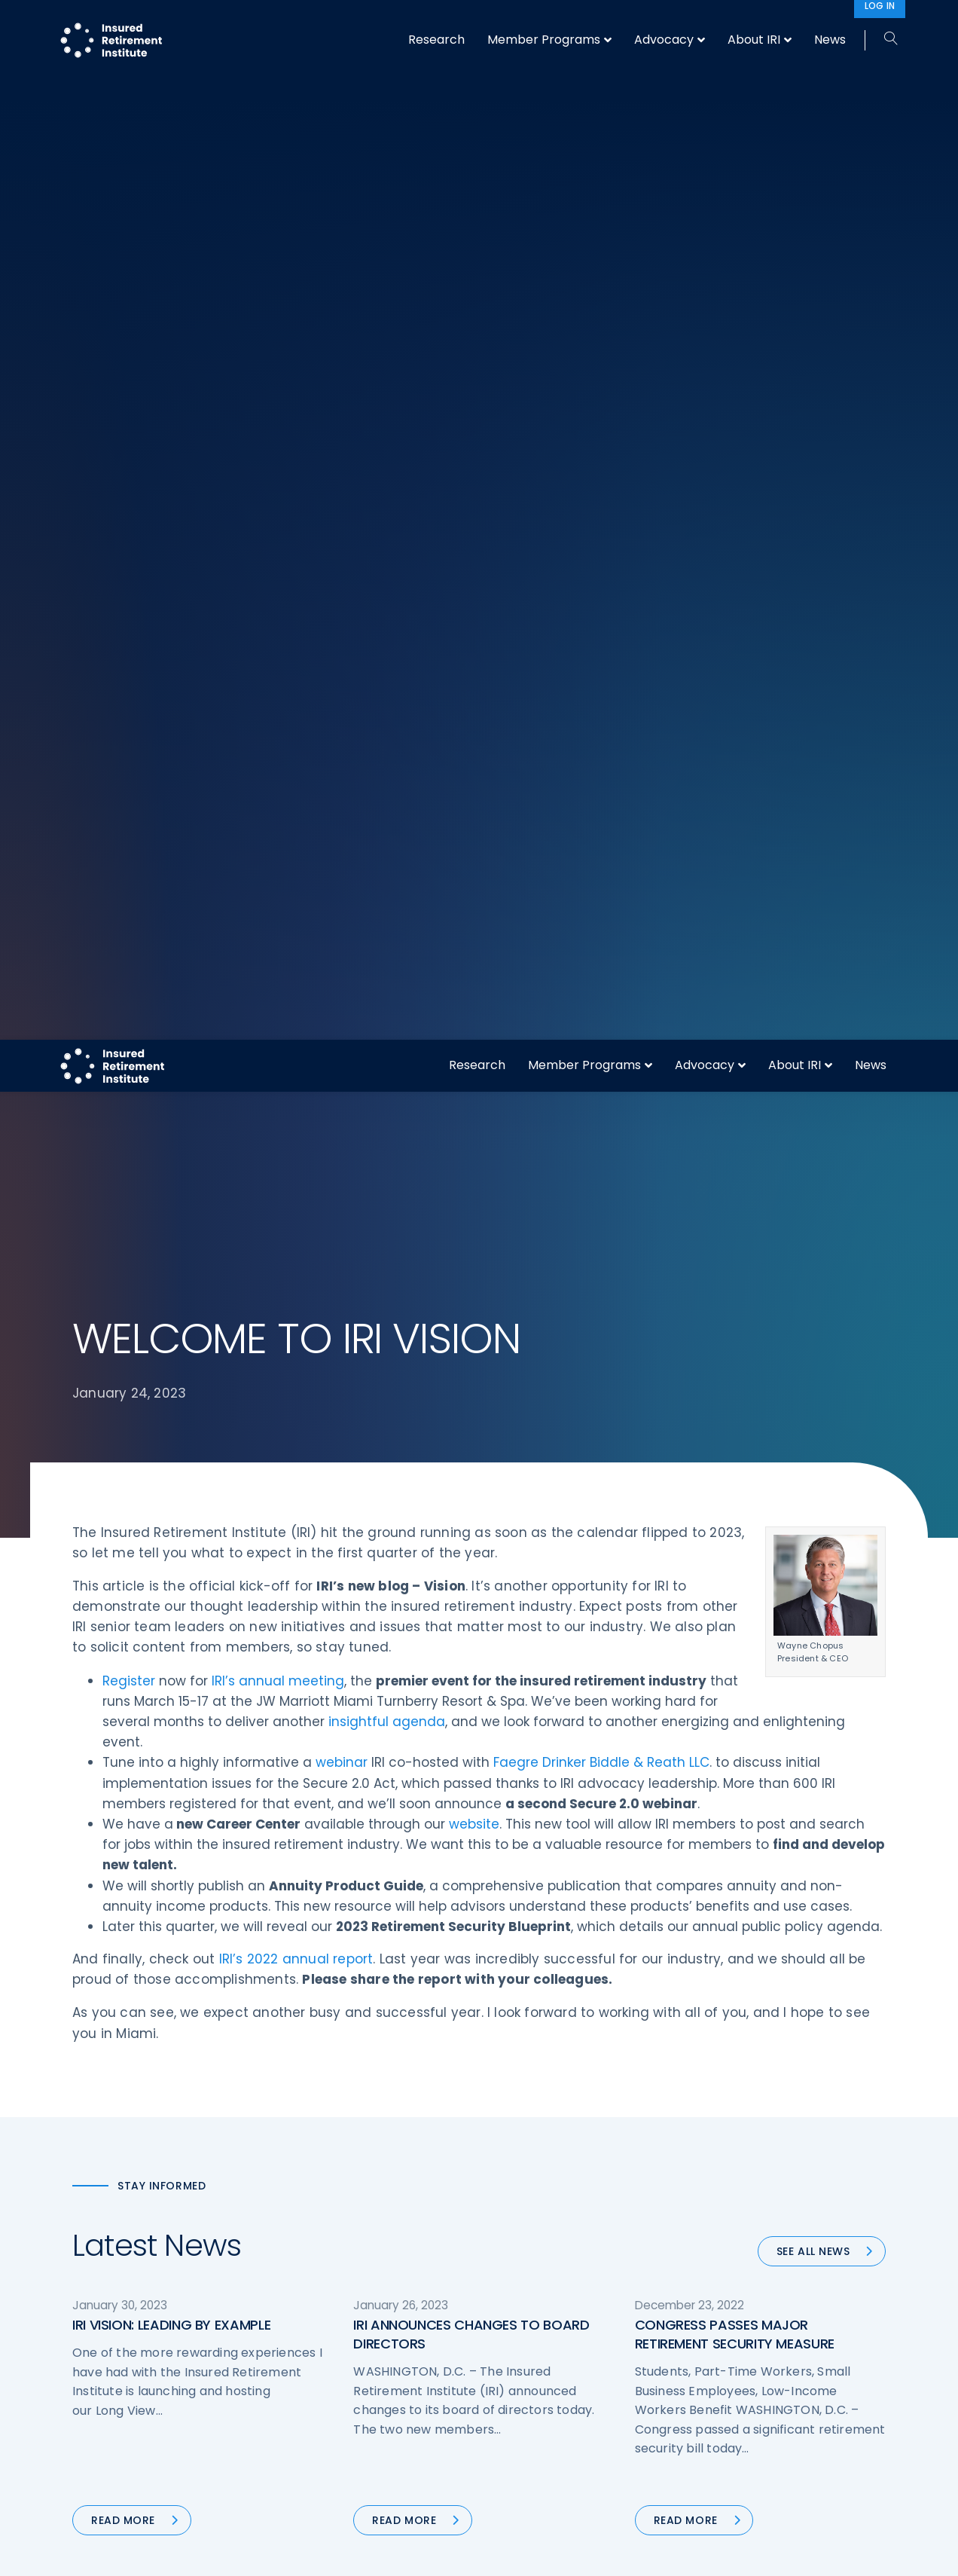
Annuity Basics (531, 2309)
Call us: (92, 2401)
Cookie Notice (741, 2393)
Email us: (96, 2426)
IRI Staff (725, 2280)
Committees (528, 2365)
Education (309, 2393)
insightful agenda (386, 660)
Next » (657, 1570)
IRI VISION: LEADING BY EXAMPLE (171, 1263)
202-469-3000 (193, 2401)
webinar (342, 701)
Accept (642, 2552)
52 (451, 1570)
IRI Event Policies (747, 2337)
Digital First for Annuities (557, 2280)
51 (419, 1570)
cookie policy (581, 2552)
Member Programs (584, 25)
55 (549, 1570)
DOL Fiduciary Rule (542, 2252)
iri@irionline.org (199, 2426)
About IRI (794, 25)
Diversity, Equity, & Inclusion (355, 2309)
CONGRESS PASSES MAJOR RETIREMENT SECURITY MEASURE (734, 1272)
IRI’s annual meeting (278, 619)
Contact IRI (734, 2309)
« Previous (314, 1570)
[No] (939, 2552)
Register (128, 619)
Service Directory (539, 2421)
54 (515, 1570)
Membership (527, 2393)
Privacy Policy (740, 2365)
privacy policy (502, 2552)
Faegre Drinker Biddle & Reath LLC (601, 701)
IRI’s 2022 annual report (296, 897)
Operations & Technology (351, 2280)
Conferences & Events (342, 2337)
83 (611, 1570)
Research (477, 25)
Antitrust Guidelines (756, 2421)
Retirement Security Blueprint (571, 2337)
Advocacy (704, 25)
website (474, 762)
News (870, 25)
